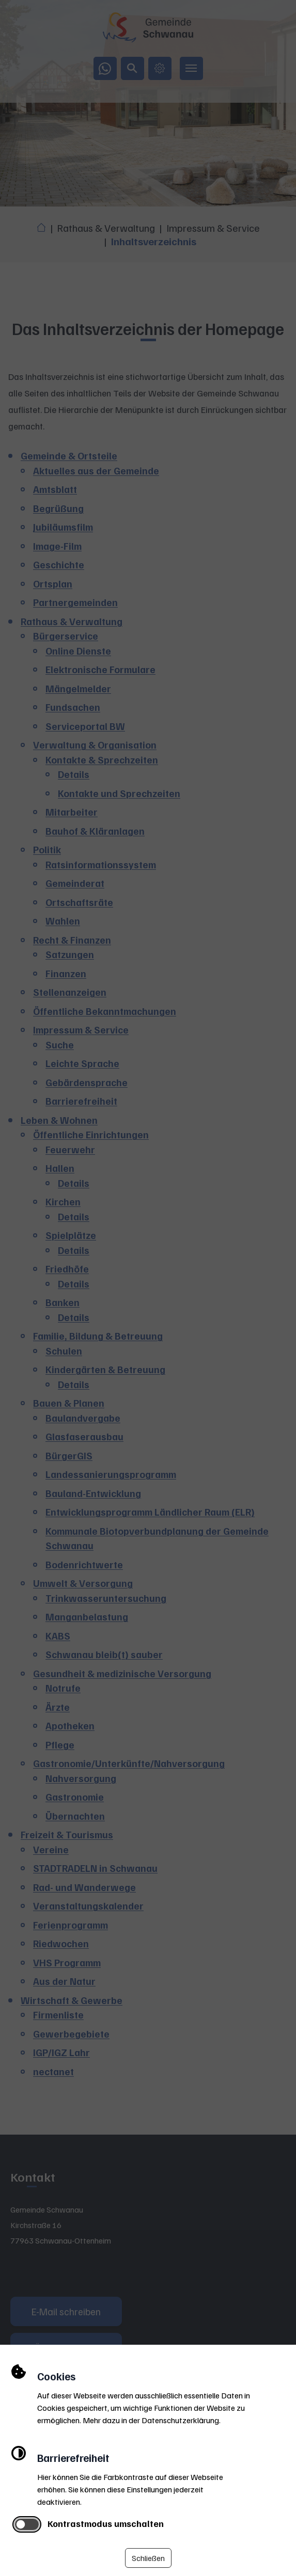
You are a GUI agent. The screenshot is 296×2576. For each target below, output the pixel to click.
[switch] (26, 2524)
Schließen (148, 2558)
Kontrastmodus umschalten (106, 2523)
